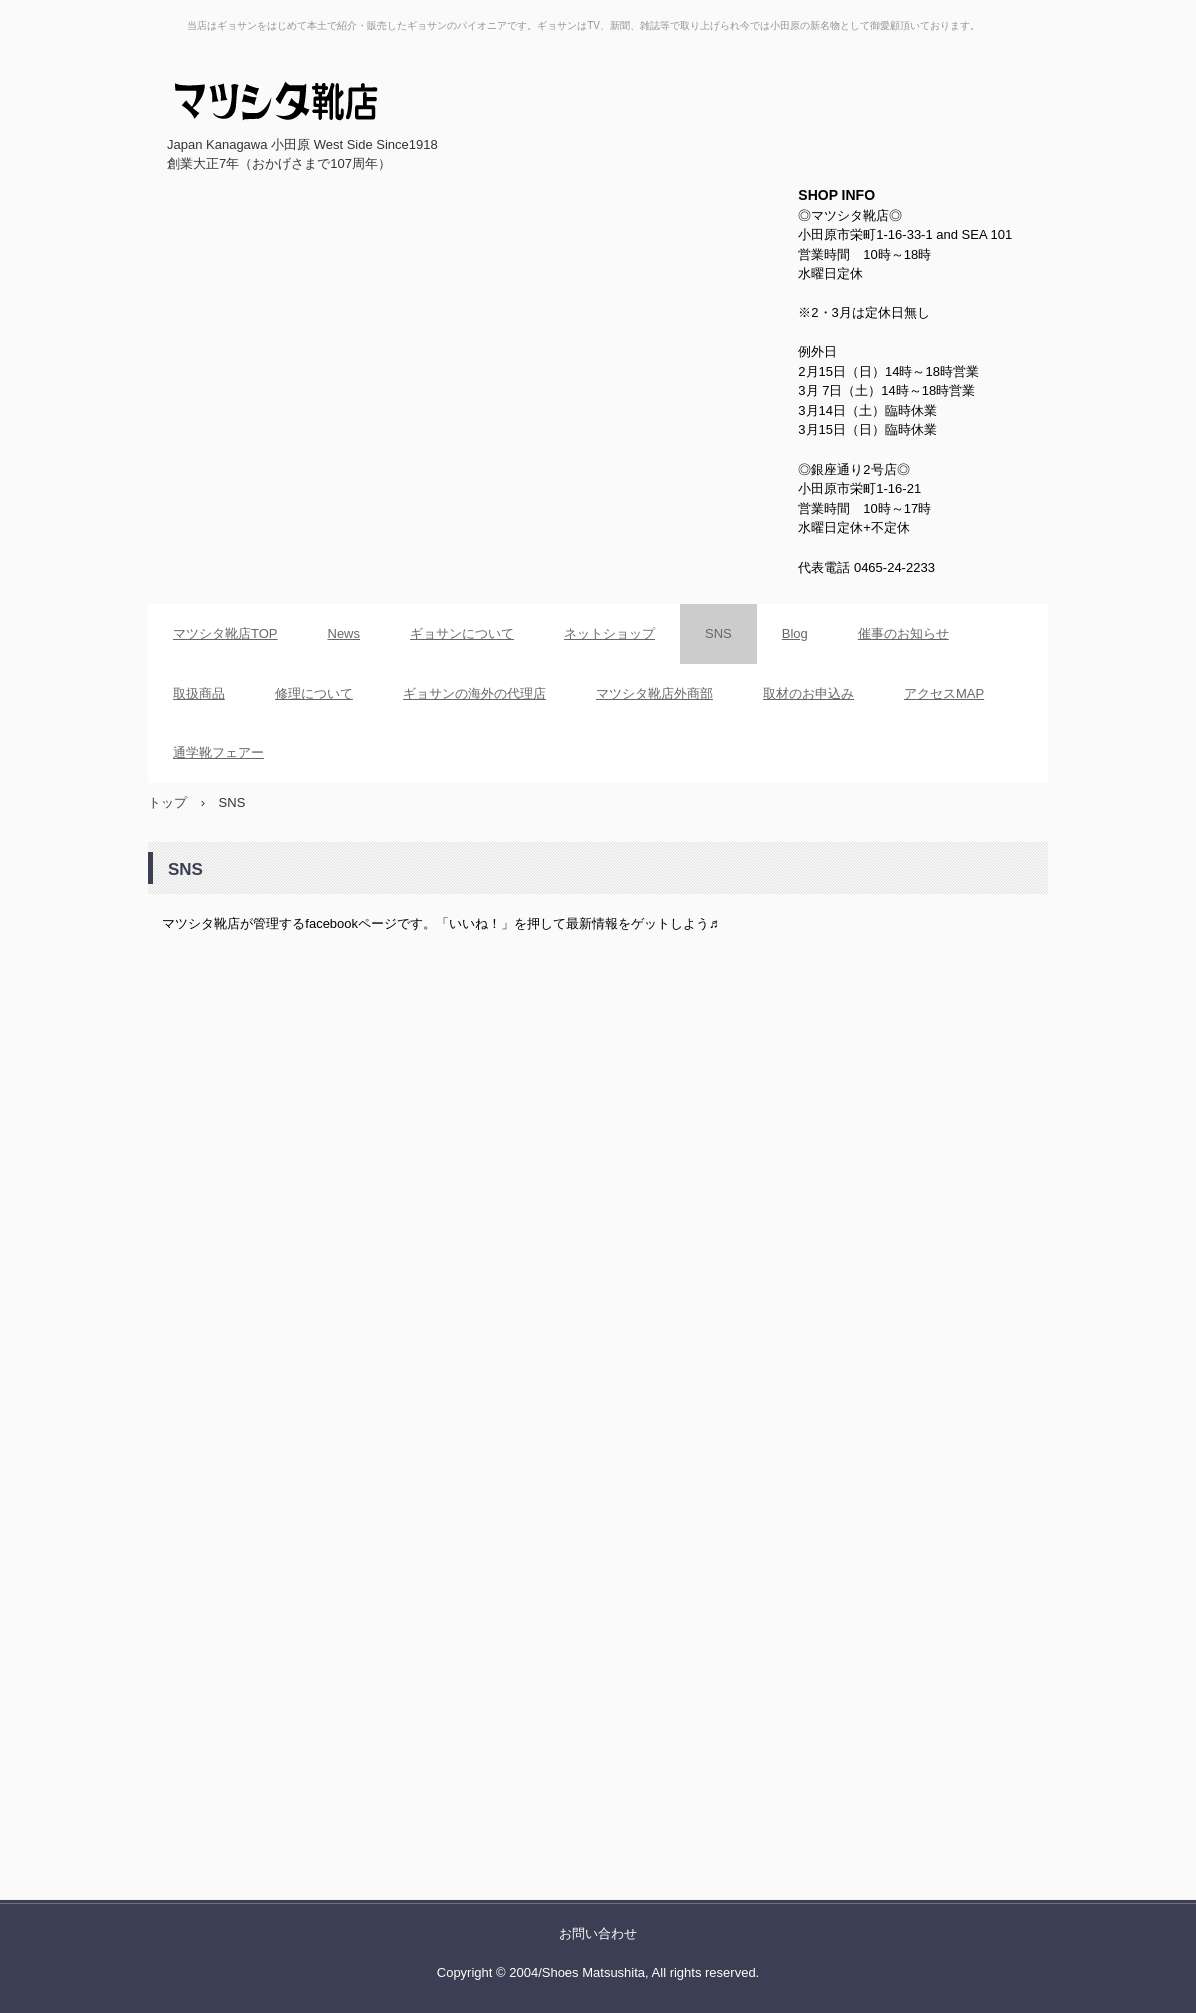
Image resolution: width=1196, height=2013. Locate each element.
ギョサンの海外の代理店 (474, 693)
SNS (718, 633)
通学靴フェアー (218, 752)
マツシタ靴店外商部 (654, 693)
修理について (314, 693)
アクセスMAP (944, 693)
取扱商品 (199, 693)
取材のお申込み (808, 693)
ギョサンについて (462, 633)
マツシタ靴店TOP (225, 633)
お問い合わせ (598, 1933)
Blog (795, 633)
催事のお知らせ (903, 633)
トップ (167, 802)
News (344, 633)
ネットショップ (609, 633)
